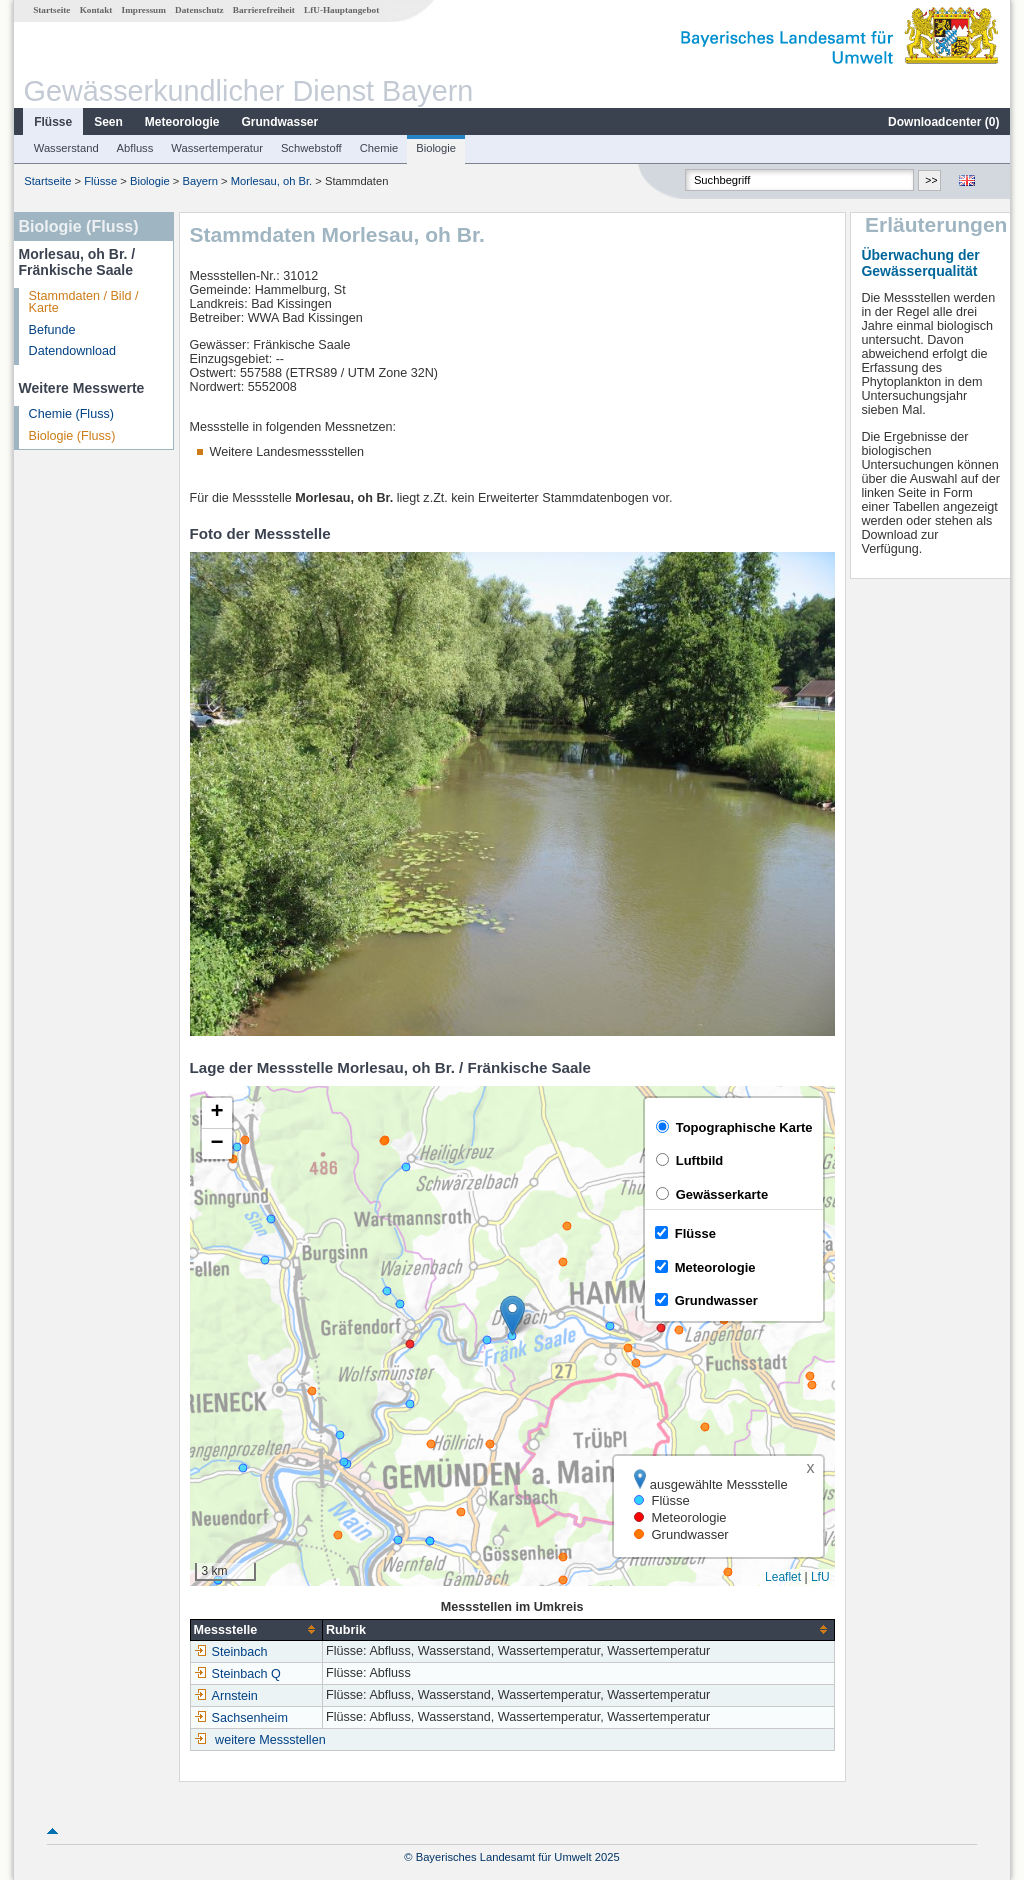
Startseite (51, 10)
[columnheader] (256, 1629)
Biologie (436, 148)
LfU (820, 1577)
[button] (512, 1315)
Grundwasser (280, 122)
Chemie (379, 148)
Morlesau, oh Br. (271, 181)
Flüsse (53, 122)
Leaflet (783, 1577)
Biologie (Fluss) (72, 436)
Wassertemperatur (217, 148)
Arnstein (226, 1696)
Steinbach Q (237, 1674)
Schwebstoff (311, 148)
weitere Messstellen (270, 1740)
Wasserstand (66, 148)
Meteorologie (182, 122)
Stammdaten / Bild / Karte (84, 302)
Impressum (144, 10)
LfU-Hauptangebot (341, 10)
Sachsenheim (241, 1718)
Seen (108, 122)
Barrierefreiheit (264, 10)
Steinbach (231, 1652)
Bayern (200, 181)
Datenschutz (199, 10)
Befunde (52, 330)
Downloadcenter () (943, 122)
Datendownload (73, 351)
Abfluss (135, 148)
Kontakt (96, 10)
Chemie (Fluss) (71, 414)
